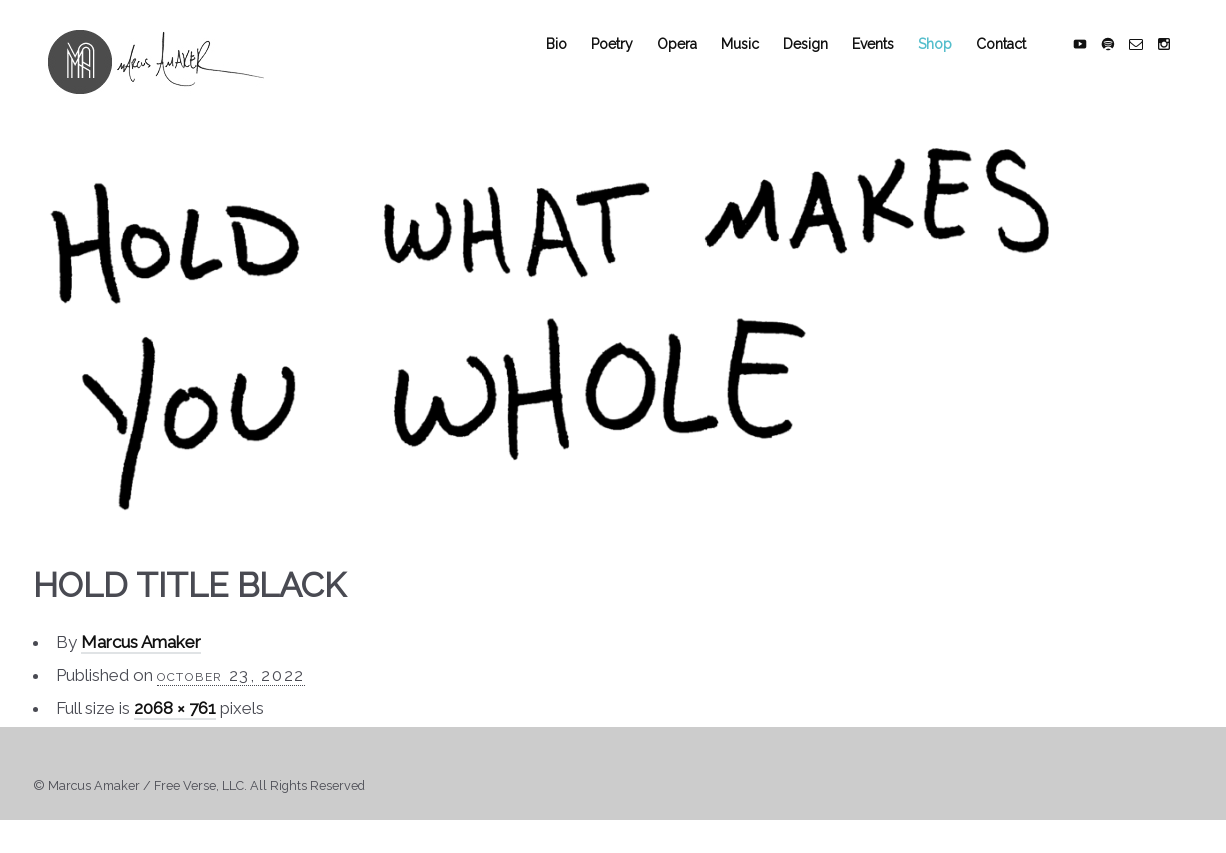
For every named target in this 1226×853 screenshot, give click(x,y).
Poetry (627, 62)
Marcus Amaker (141, 661)
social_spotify (1123, 62)
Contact (1016, 62)
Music (755, 62)
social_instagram (1179, 62)
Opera (692, 62)
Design (820, 62)
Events (888, 62)
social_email (1151, 62)
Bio (571, 62)
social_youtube (1095, 62)
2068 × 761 (175, 727)
